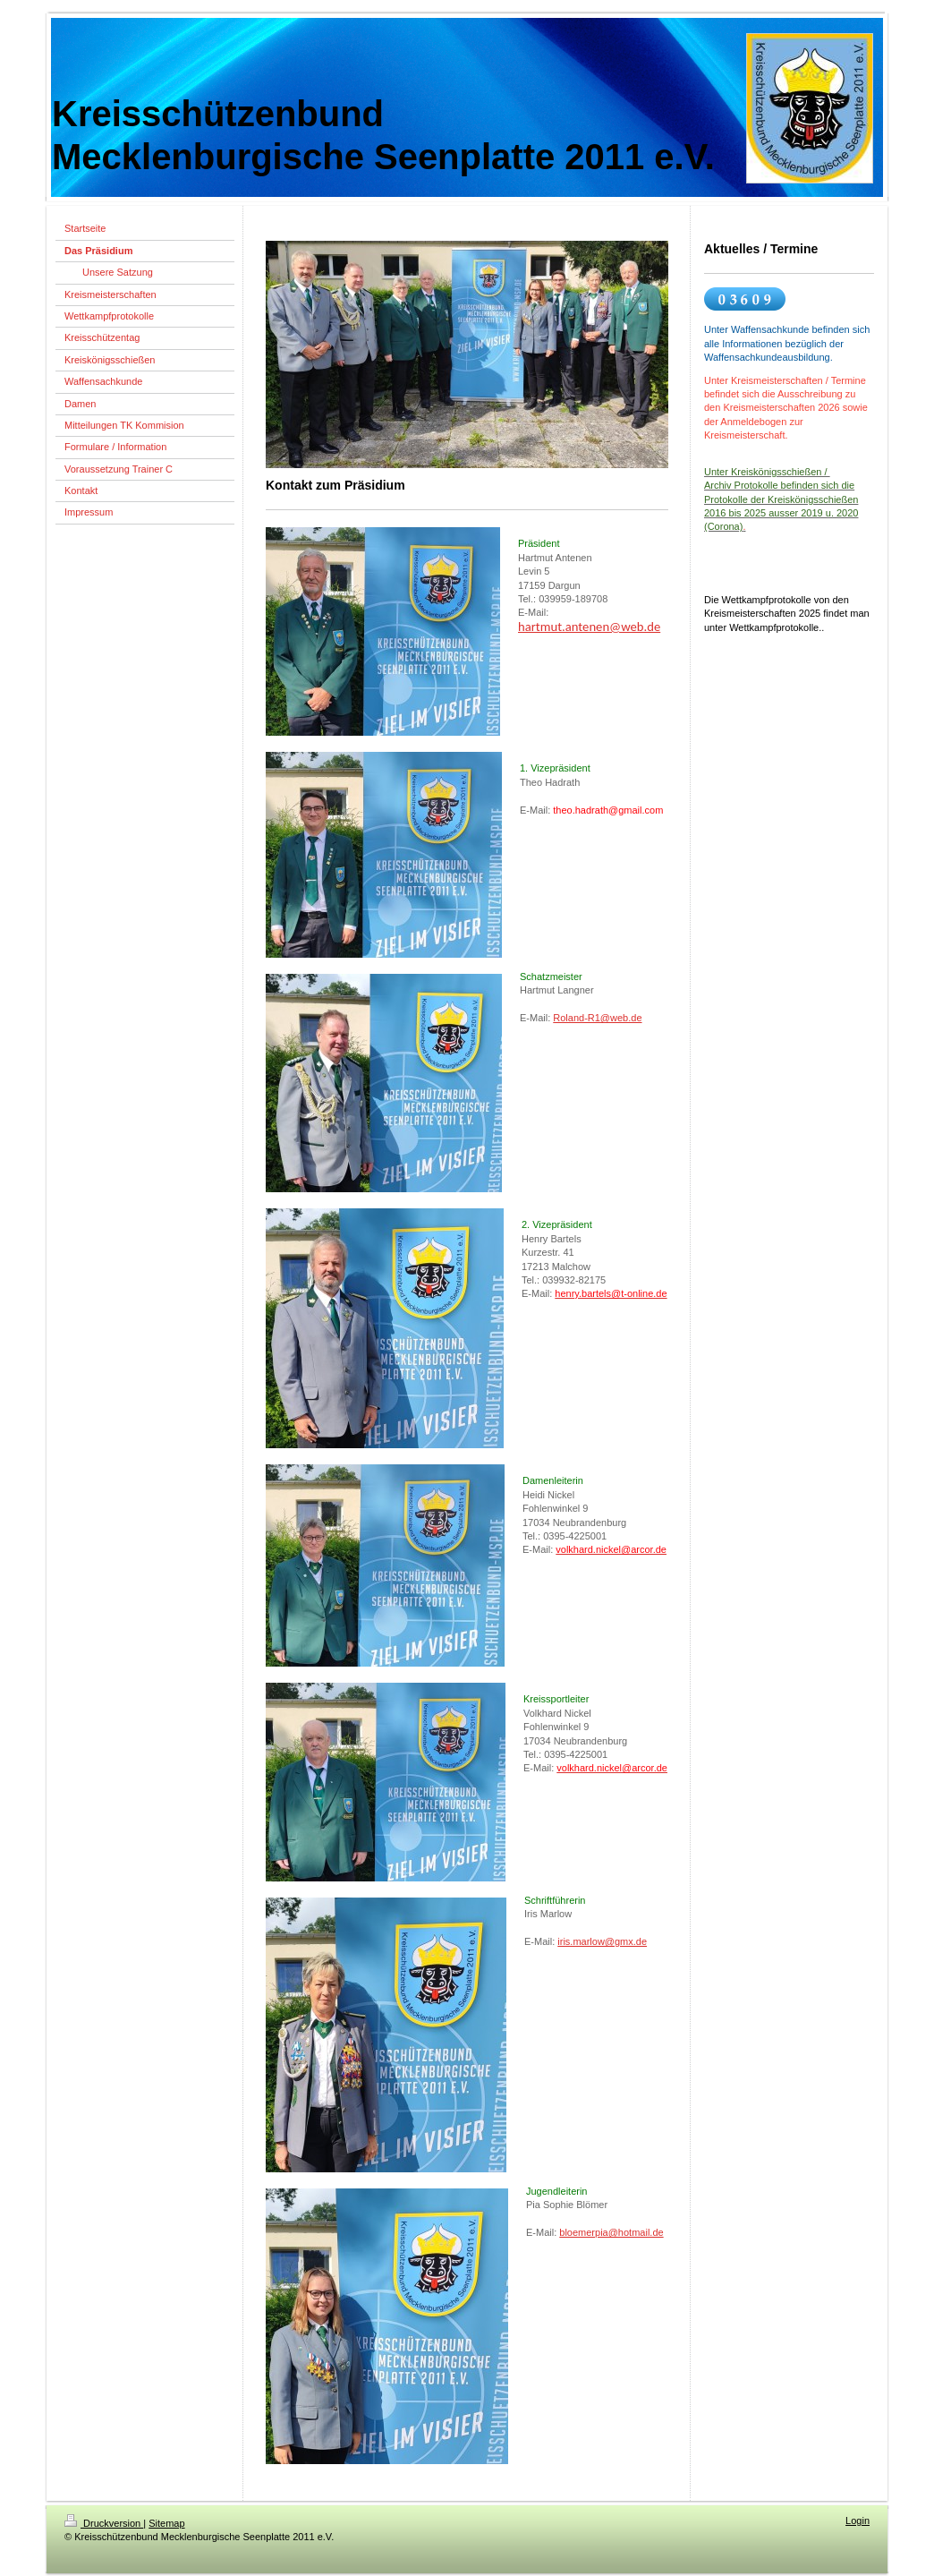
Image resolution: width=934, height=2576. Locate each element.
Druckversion (103, 2523)
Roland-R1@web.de (597, 1017)
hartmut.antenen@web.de (589, 626)
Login (857, 2520)
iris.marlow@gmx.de (602, 1941)
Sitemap (166, 2523)
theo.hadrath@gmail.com (608, 810)
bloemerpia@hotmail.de (611, 2232)
